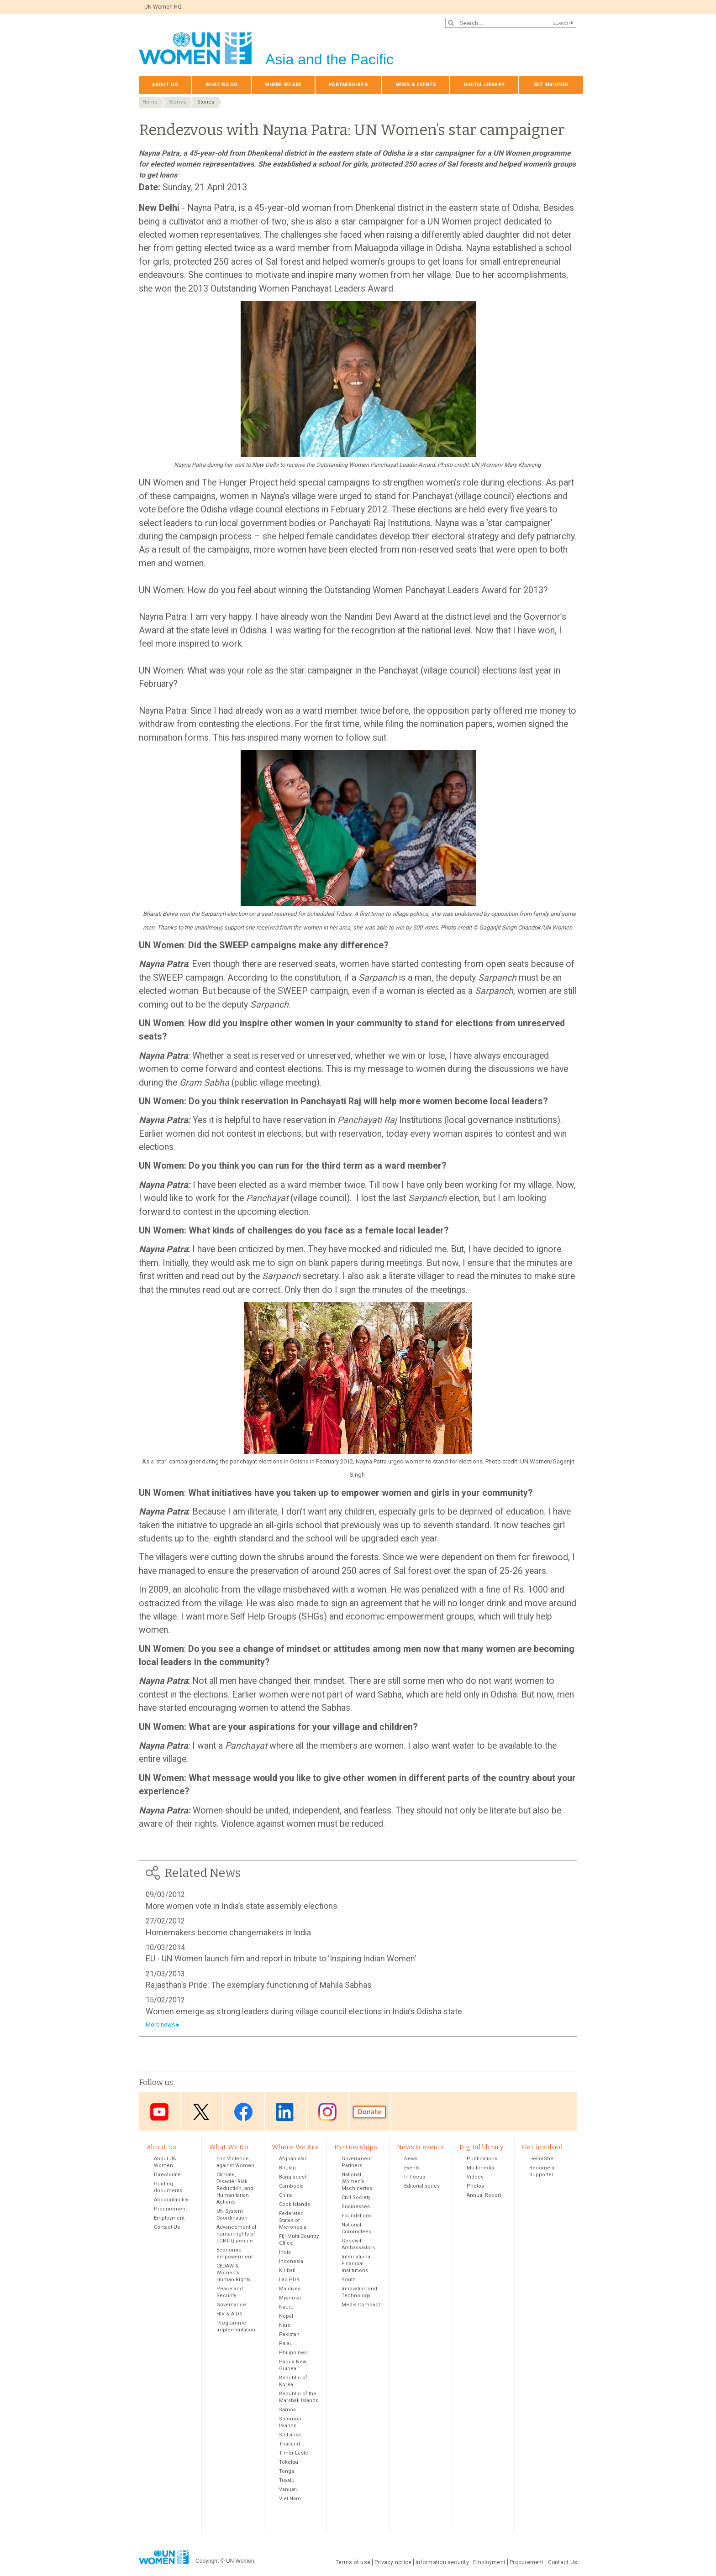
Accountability (171, 2201)
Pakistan (289, 2335)
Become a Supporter (541, 2172)
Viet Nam (290, 2500)
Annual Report (484, 2196)
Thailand (289, 2445)
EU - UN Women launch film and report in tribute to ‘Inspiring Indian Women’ (281, 1958)
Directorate (167, 2176)
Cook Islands (294, 2205)
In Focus (414, 2178)
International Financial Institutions (357, 2264)
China (286, 2196)
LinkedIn (285, 2112)
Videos (475, 2178)
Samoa (287, 2411)
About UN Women (165, 2163)
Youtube (159, 2112)
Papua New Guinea (292, 2366)
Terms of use (353, 2563)
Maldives (289, 2290)
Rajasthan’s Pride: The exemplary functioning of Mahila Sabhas (259, 1985)
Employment (169, 2219)
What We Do (221, 85)
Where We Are (283, 85)
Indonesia (291, 2262)
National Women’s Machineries (357, 2182)
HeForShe (541, 2160)
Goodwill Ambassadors (358, 2245)
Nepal (286, 2317)
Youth (349, 2280)
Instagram (327, 2112)
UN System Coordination (231, 2215)
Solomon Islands (290, 2423)
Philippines (293, 2354)
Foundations (357, 2217)
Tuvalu (287, 2481)
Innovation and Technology (359, 2293)
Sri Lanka (290, 2436)
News (410, 2160)
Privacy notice (392, 2563)
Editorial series (422, 2187)
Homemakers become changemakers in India (228, 1932)
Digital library (484, 85)
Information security (442, 2563)
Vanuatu (289, 2490)
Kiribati (287, 2271)
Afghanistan (293, 2160)
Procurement (170, 2210)
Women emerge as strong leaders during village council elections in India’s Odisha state (304, 2011)
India (285, 2253)
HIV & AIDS (229, 2315)
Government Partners (357, 2163)
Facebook (243, 2112)
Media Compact (361, 2306)
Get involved (551, 85)
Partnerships (348, 85)
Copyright (207, 2562)
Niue (284, 2326)
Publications (482, 2160)
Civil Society (356, 2198)
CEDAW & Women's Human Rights (233, 2273)
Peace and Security (229, 2293)
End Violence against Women (235, 2163)
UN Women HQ (163, 7)
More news (160, 2024)
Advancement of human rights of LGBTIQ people (236, 2235)
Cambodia (291, 2187)
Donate (369, 2112)
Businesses (356, 2207)
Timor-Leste (293, 2454)
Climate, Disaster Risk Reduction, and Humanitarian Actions (234, 2189)
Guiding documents (168, 2188)
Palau (286, 2344)
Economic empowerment (234, 2254)
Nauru (286, 2308)
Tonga (286, 2472)
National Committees (356, 2229)
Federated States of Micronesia (292, 2221)
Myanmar (290, 2299)
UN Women (240, 2562)
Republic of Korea (293, 2382)
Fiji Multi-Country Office (299, 2240)
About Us (165, 85)
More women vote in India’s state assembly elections (241, 1906)
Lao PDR (289, 2280)
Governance (231, 2306)
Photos (475, 2187)
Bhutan (287, 2169)
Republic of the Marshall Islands (298, 2398)
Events (412, 2169)
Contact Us (167, 2228)
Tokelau (288, 2463)
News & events (415, 85)
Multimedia (480, 2169)
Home (150, 102)
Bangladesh (293, 2178)
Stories (177, 102)
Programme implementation (235, 2327)
